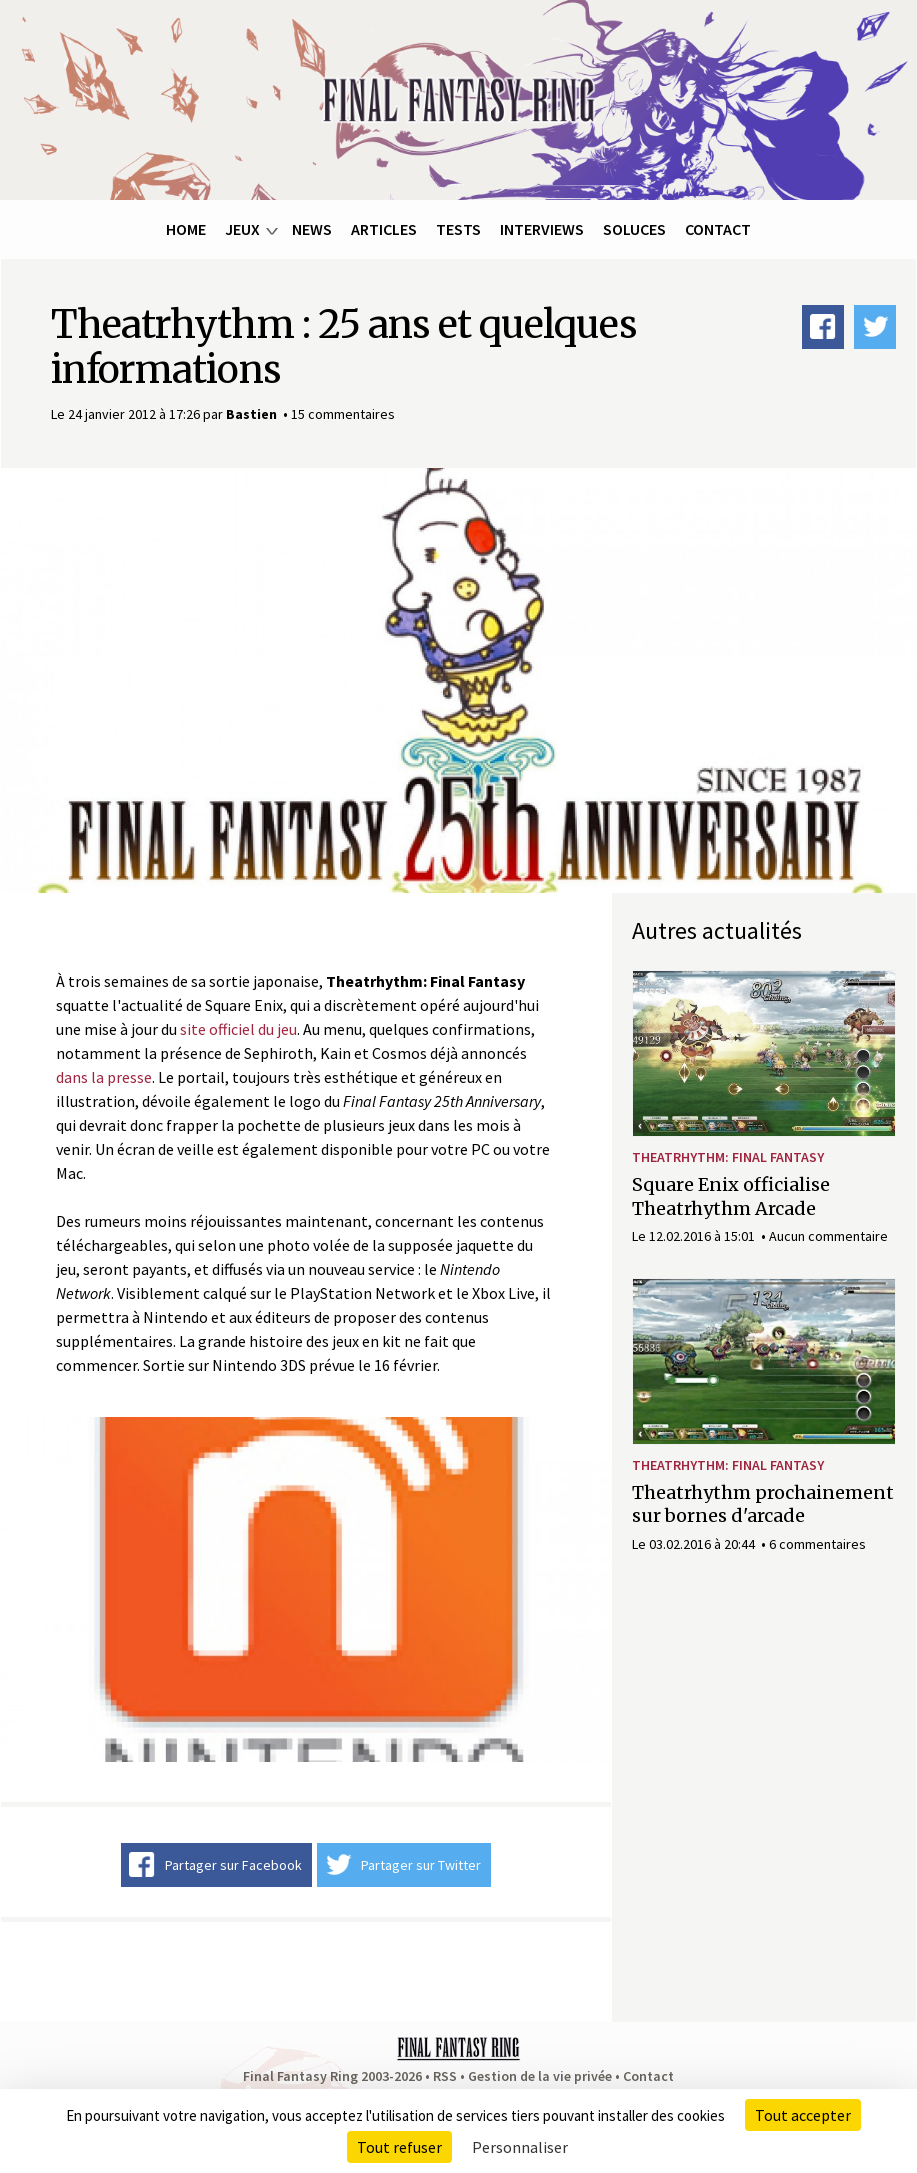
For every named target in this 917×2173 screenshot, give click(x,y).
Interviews (542, 229)
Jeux (242, 229)
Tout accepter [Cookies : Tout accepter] (803, 2115)
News (312, 229)
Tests (458, 229)
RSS (445, 2076)
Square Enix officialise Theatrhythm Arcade (731, 1196)
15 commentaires (343, 414)
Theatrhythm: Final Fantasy (728, 1157)
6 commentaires (817, 1544)
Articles (384, 229)
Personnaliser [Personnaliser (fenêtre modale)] (520, 2147)
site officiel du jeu (238, 1029)
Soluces (634, 229)
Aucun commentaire (828, 1236)
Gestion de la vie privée (540, 2076)
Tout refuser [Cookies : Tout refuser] (399, 2147)
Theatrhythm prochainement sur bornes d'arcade (763, 1504)
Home (186, 229)
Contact (718, 229)
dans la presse (104, 1077)
